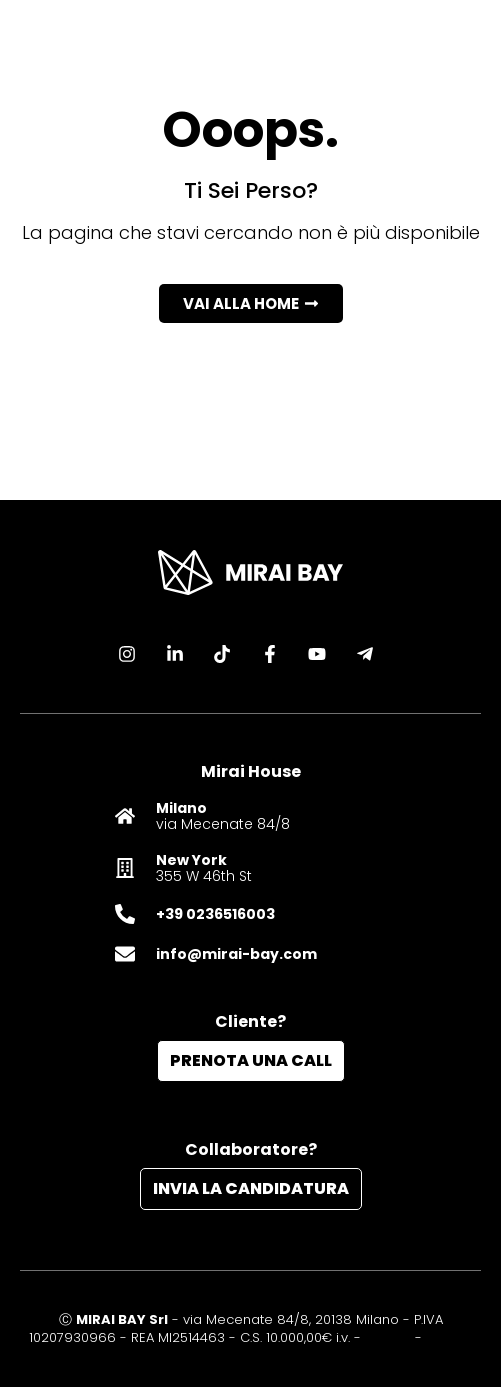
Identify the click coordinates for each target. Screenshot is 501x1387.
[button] (251, 303)
